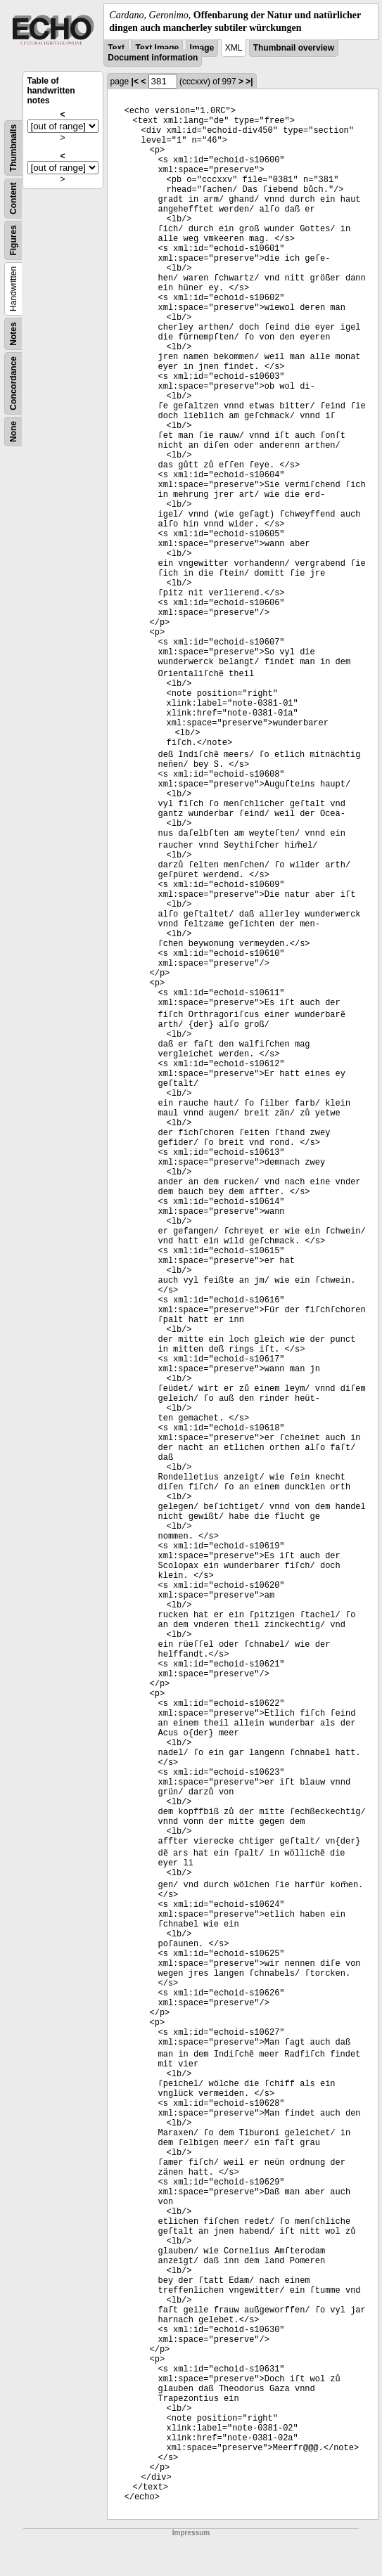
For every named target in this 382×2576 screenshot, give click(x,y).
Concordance (13, 383)
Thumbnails (13, 147)
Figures (13, 241)
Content (13, 198)
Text (116, 48)
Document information (153, 58)
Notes (13, 334)
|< (135, 81)
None (13, 431)
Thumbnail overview (293, 48)
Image (202, 48)
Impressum (191, 2533)
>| (249, 81)
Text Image (157, 48)
